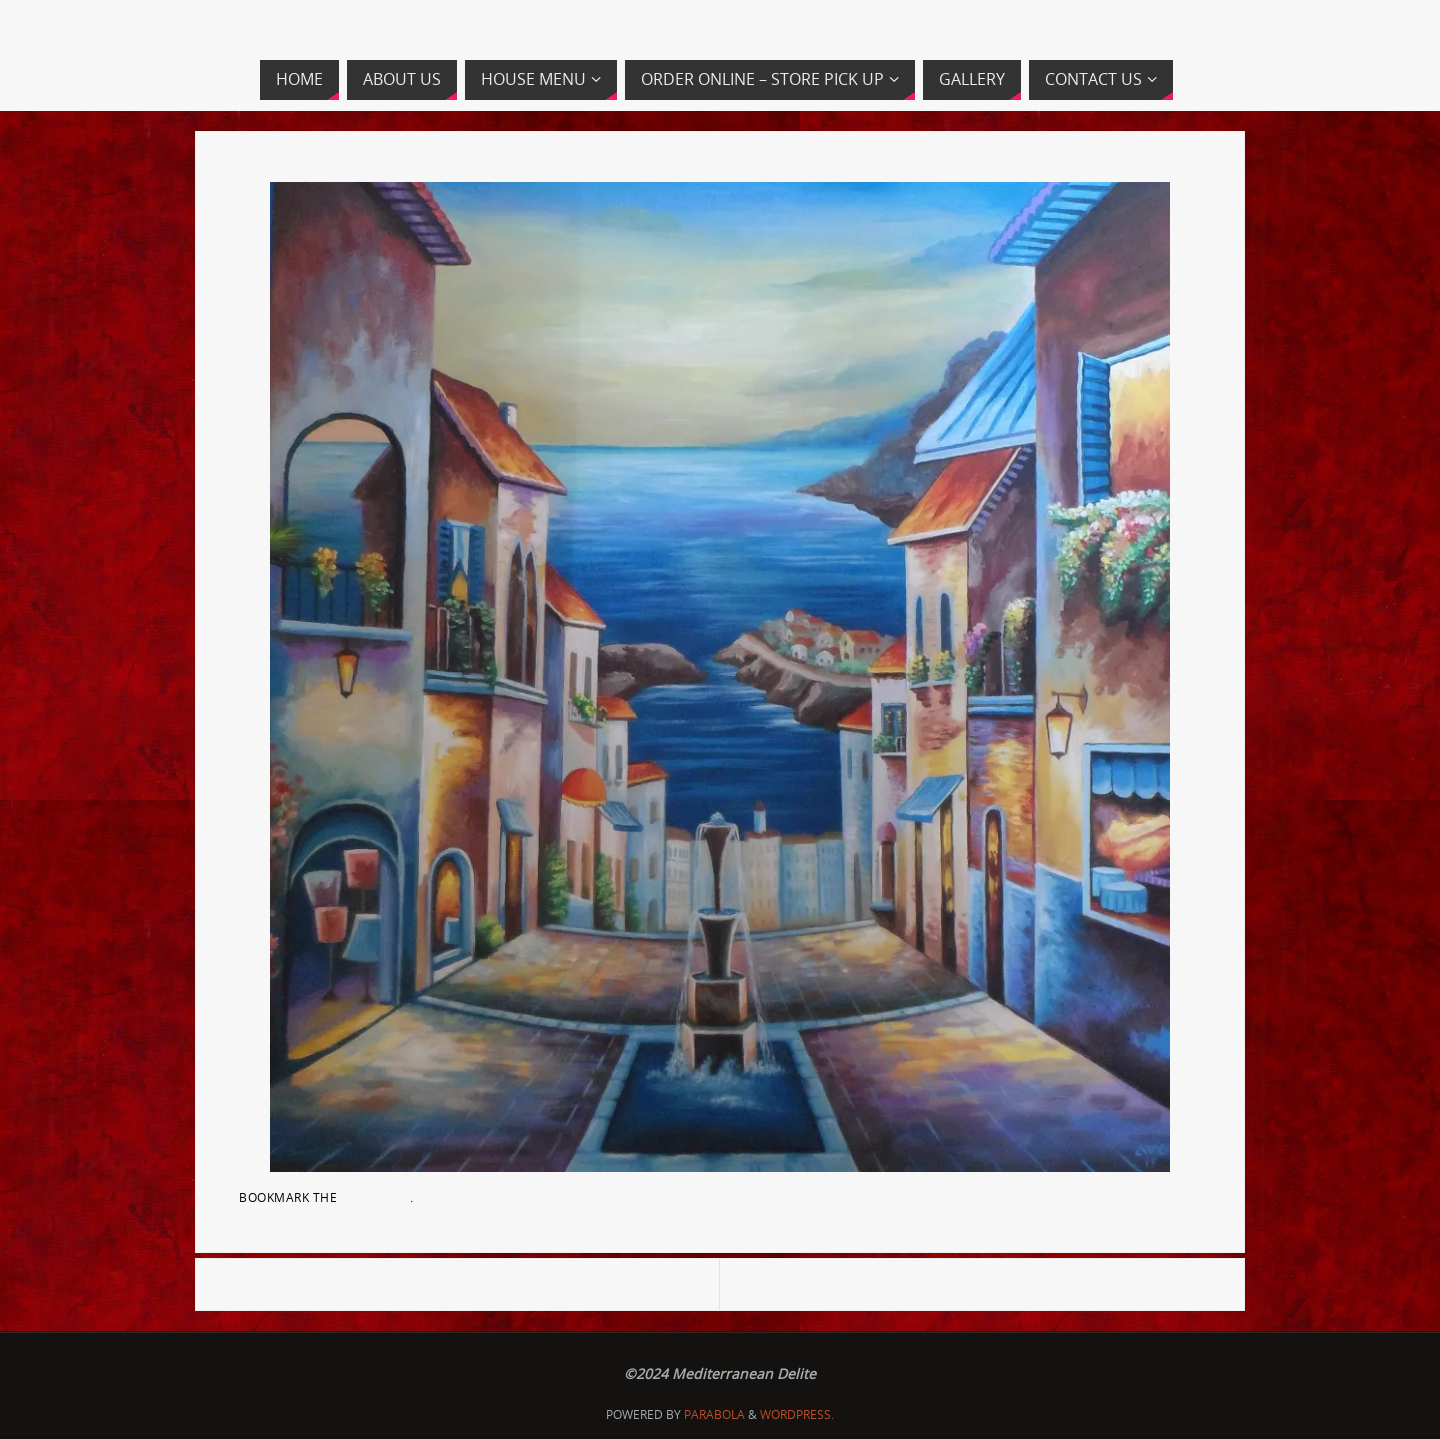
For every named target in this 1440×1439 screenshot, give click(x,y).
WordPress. (797, 1414)
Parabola (714, 1414)
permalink (376, 1197)
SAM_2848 (272, 1284)
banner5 (1173, 1284)
